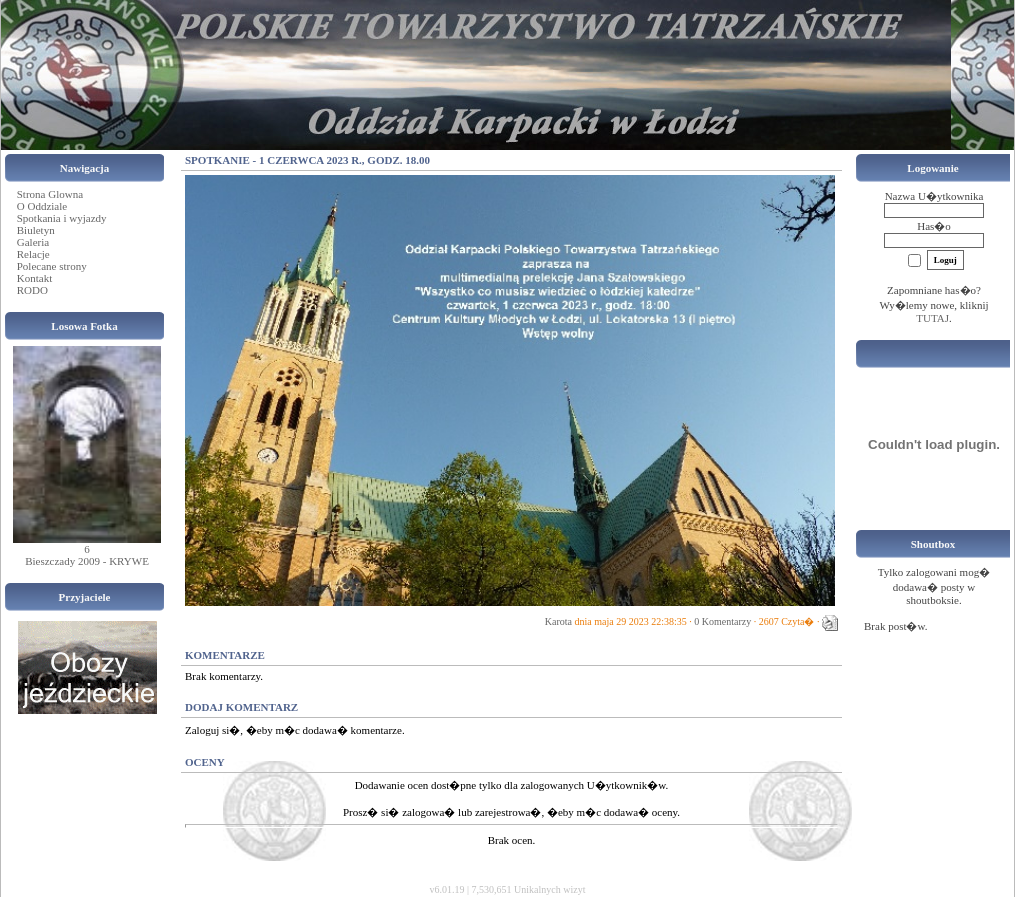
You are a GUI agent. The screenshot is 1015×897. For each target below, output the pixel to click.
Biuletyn (36, 230)
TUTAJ (932, 318)
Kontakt (34, 278)
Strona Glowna (50, 194)
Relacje (33, 254)
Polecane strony (52, 266)
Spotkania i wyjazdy (62, 218)
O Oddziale (42, 206)
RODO (32, 290)
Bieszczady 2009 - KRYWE (87, 561)
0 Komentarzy (722, 621)
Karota (558, 621)
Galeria (33, 242)
